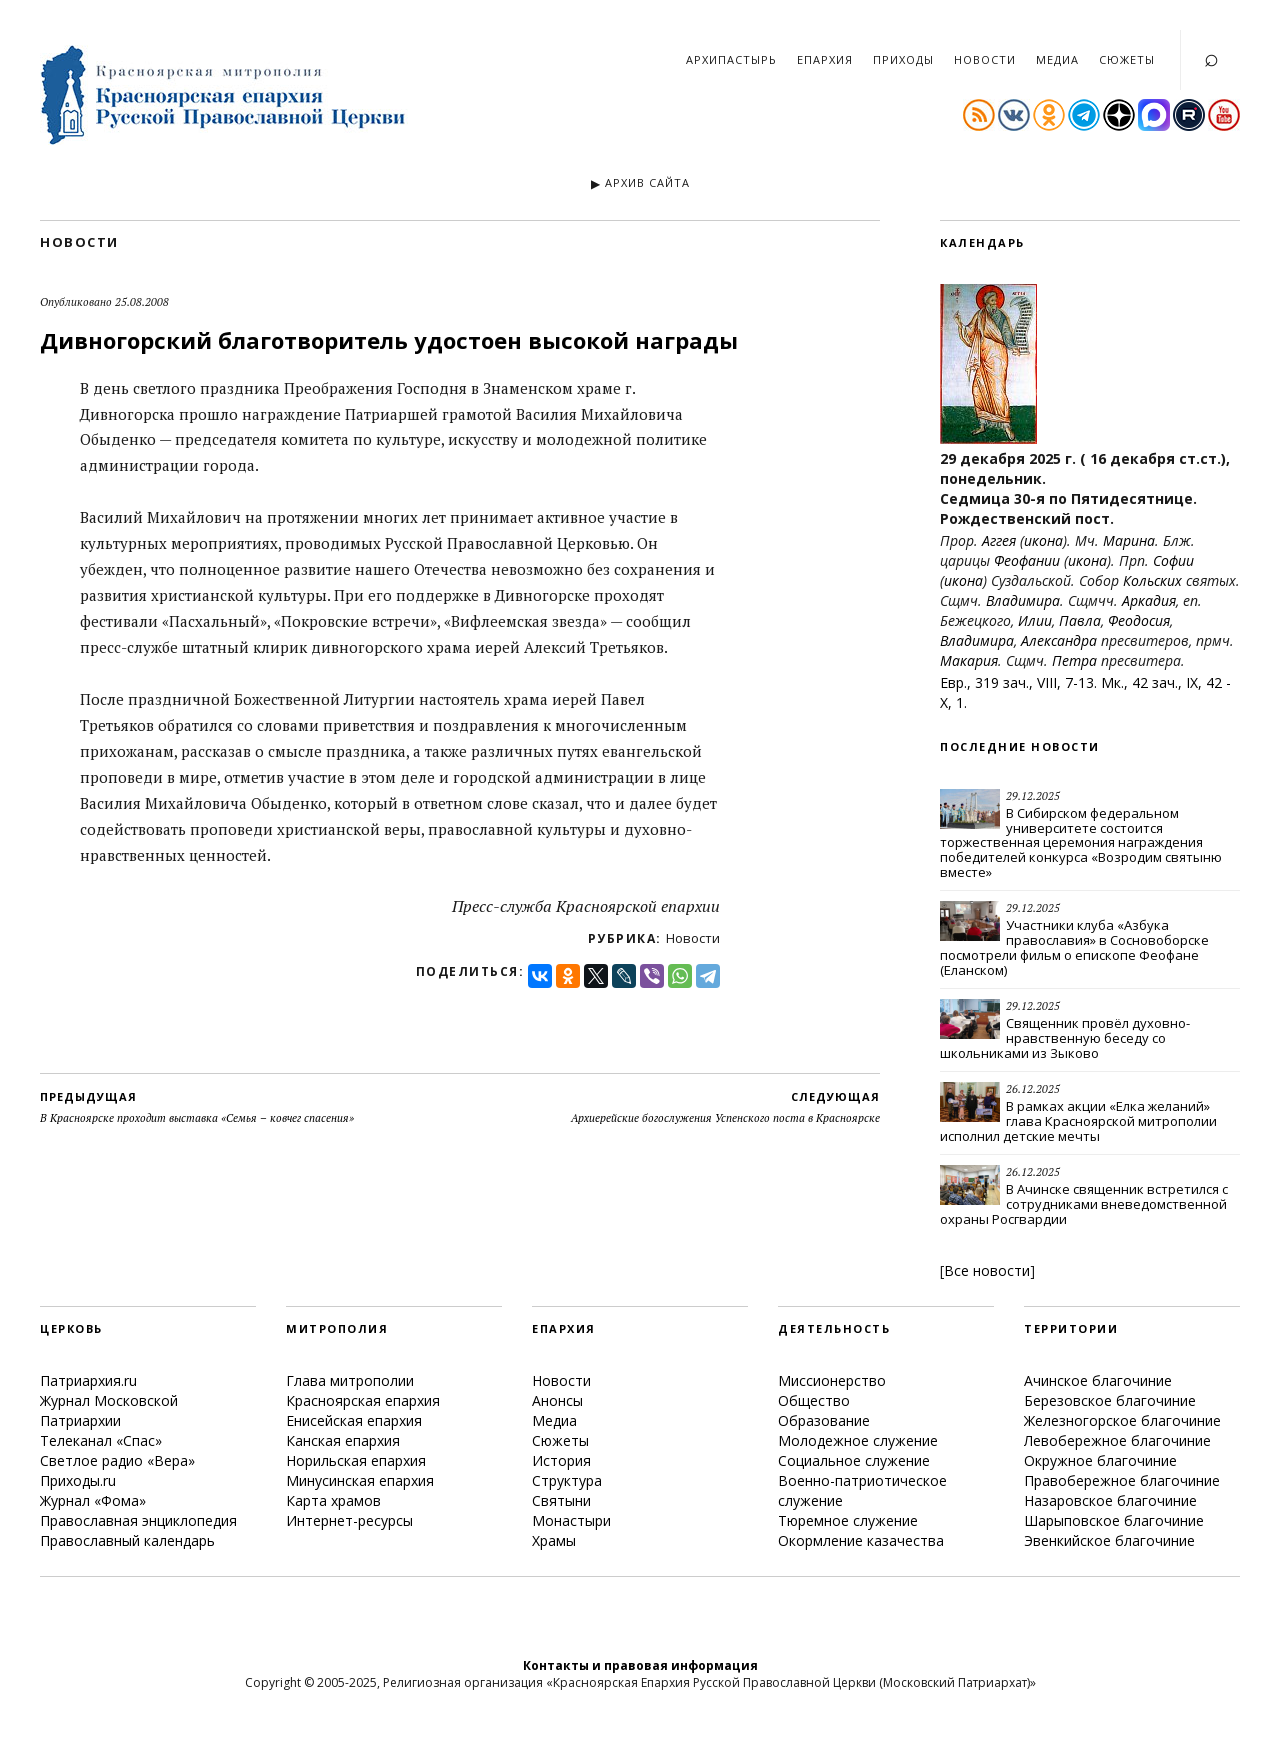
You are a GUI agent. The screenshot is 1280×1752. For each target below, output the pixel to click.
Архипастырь (731, 59)
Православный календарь (127, 1540)
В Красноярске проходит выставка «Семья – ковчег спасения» (197, 1107)
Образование (824, 1420)
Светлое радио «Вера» (117, 1460)
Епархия (825, 59)
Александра (1059, 640)
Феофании (1027, 560)
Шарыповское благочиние (1114, 1520)
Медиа (1057, 59)
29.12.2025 (1033, 796)
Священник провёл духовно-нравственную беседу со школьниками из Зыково (1065, 1038)
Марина (1129, 540)
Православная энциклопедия (138, 1520)
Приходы (903, 59)
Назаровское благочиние (1110, 1500)
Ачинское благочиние (1098, 1380)
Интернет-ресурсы (349, 1520)
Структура (567, 1480)
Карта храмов (333, 1500)
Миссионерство (832, 1380)
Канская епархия (343, 1440)
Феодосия (1139, 620)
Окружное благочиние (1100, 1460)
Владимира (1023, 600)
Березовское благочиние (1110, 1400)
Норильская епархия (356, 1460)
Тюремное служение (848, 1520)
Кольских (1152, 580)
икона (1043, 540)
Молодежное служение (858, 1440)
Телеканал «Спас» (101, 1440)
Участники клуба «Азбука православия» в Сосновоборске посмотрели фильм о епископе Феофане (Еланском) (1074, 947)
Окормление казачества (861, 1540)
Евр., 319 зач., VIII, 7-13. (1018, 682)
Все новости (987, 1270)
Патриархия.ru (88, 1380)
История (561, 1460)
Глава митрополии (350, 1380)
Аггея (999, 540)
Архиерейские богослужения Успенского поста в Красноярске (725, 1107)
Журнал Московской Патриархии (109, 1410)
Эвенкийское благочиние (1109, 1540)
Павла (1080, 620)
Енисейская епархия (354, 1420)
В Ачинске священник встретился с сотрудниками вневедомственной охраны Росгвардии (1084, 1204)
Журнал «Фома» (93, 1500)
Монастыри (571, 1520)
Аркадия (1149, 600)
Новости (985, 59)
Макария (969, 660)
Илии (1035, 620)
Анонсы (557, 1400)
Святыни (561, 1500)
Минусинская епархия (360, 1480)
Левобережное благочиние (1117, 1440)
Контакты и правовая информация (640, 1665)
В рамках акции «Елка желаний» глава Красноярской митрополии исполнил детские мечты (1078, 1121)
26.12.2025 (1033, 1089)
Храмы (554, 1540)
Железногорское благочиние (1122, 1420)
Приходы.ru (78, 1480)
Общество (814, 1400)
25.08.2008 (142, 302)
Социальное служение (854, 1460)
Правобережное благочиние (1122, 1480)
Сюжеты (1127, 59)
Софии (1173, 560)
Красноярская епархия (363, 1400)
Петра (1074, 660)
